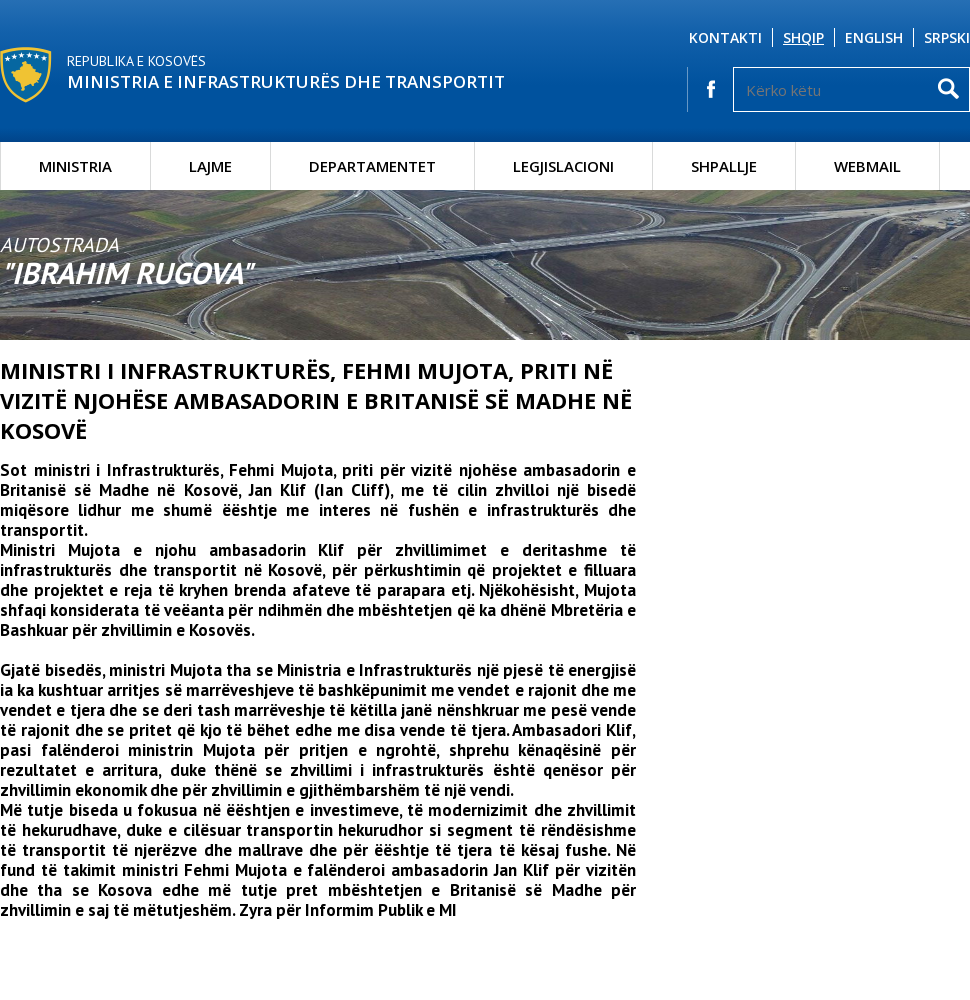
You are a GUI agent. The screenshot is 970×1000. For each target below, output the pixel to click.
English (874, 37)
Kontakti (725, 37)
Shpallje (724, 166)
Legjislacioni (563, 166)
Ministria (75, 166)
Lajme (210, 166)
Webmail (867, 166)
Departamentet (372, 166)
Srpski (947, 37)
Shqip (803, 37)
